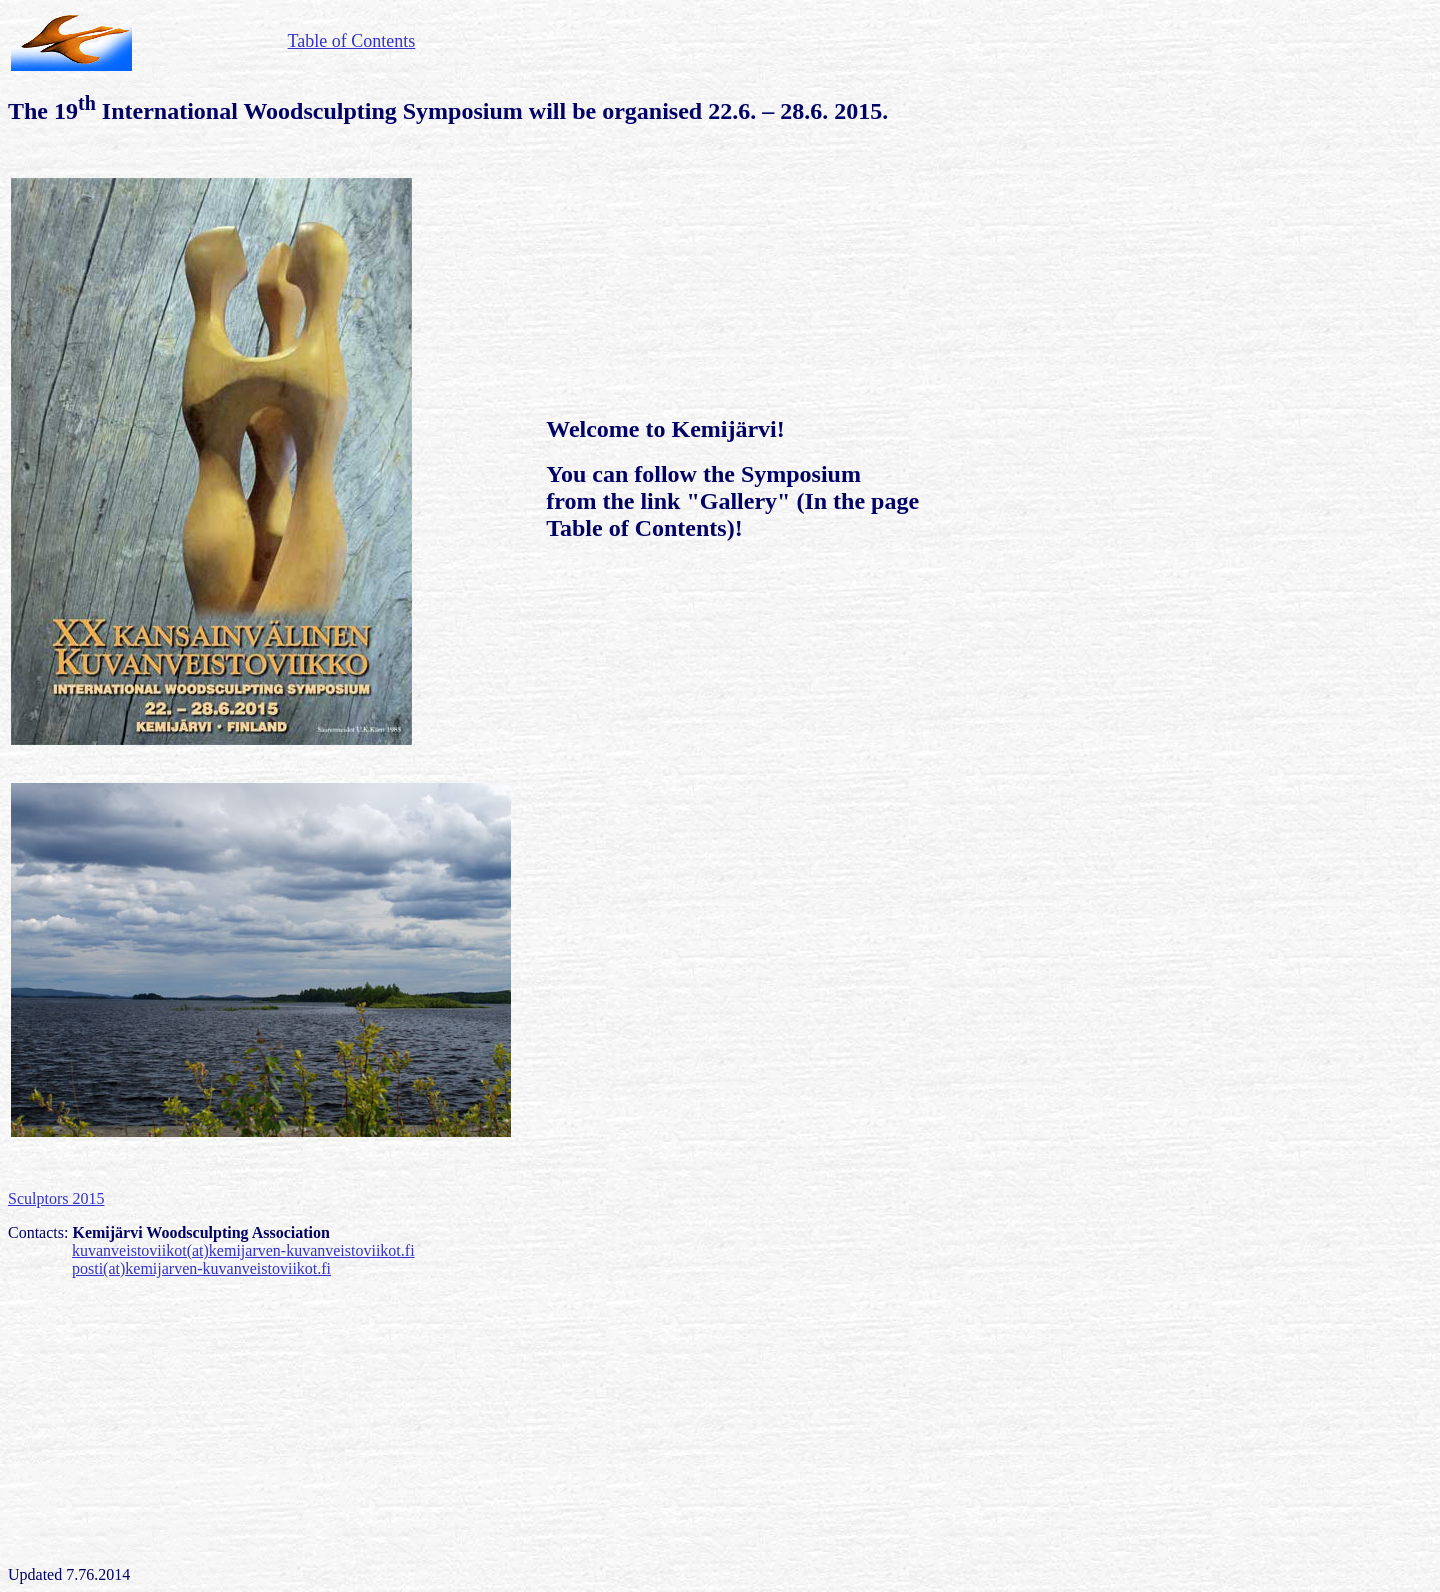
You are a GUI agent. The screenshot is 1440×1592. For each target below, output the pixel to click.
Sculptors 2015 (56, 1198)
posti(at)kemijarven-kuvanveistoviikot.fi (201, 1268)
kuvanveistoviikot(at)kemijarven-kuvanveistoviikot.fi (243, 1250)
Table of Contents (352, 41)
